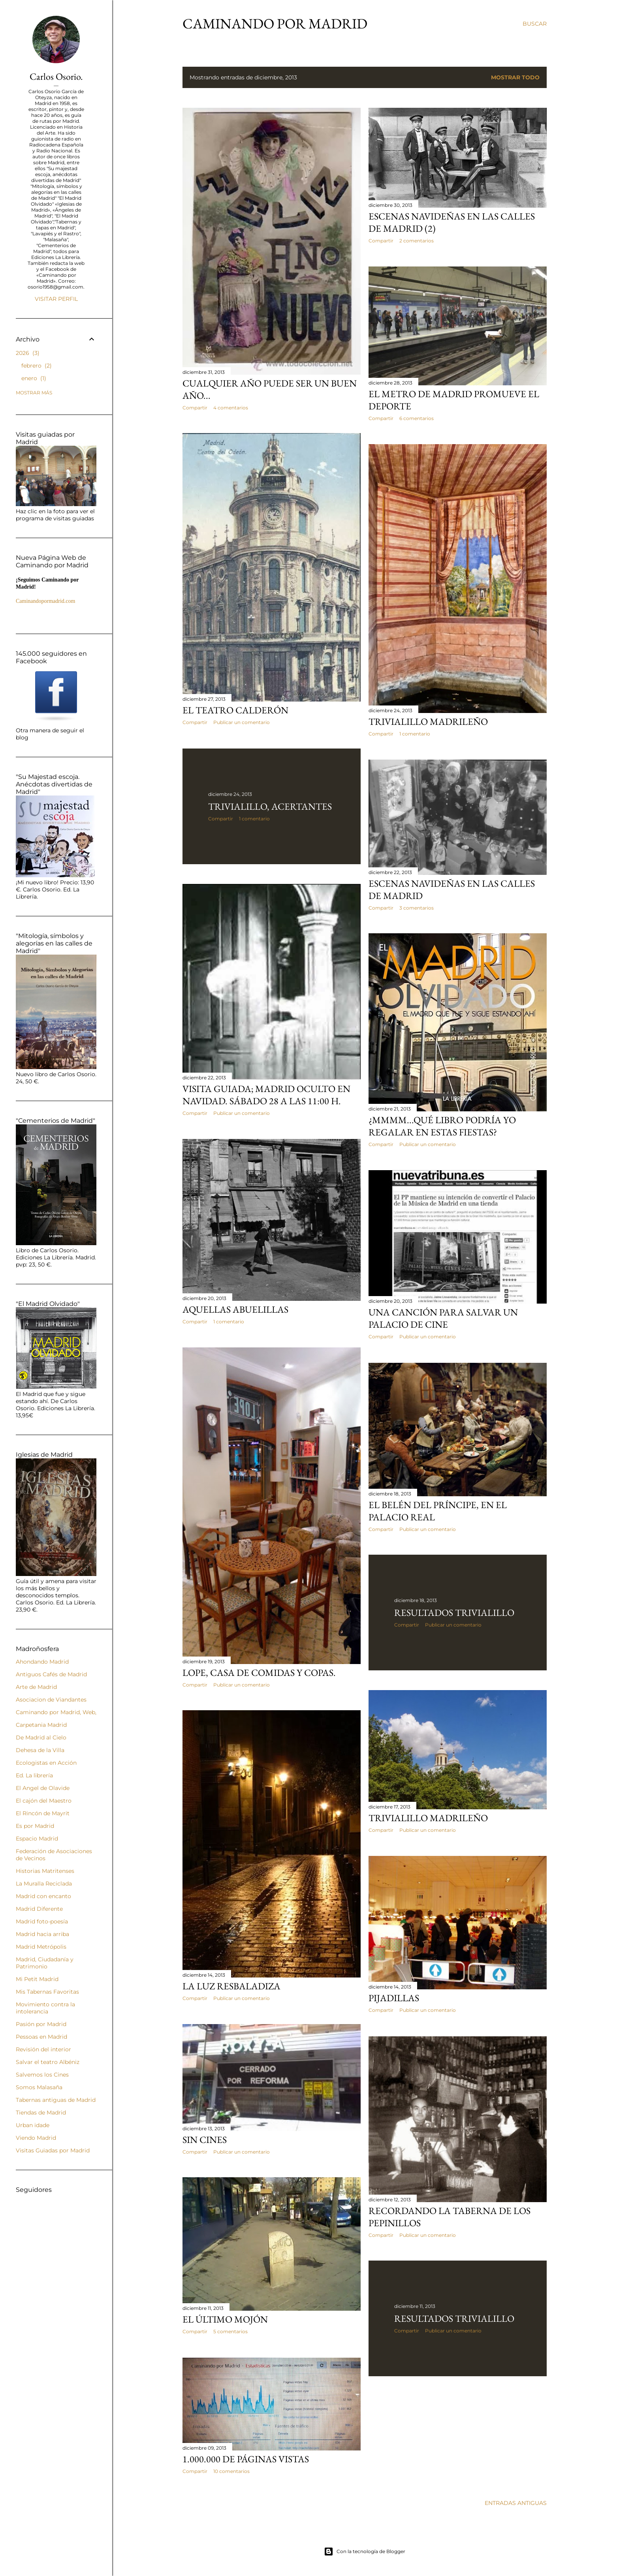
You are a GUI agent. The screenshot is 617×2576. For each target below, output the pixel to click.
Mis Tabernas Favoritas (47, 1991)
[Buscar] (535, 23)
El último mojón (225, 2319)
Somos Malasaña (39, 2087)
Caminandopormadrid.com (45, 601)
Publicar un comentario (241, 722)
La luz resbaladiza (231, 1986)
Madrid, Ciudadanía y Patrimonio (44, 1963)
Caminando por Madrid (274, 23)
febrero (36, 365)
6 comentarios (416, 418)
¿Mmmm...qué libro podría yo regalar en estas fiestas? (442, 1126)
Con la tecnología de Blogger (364, 2551)
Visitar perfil (56, 298)
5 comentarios (230, 2331)
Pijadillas (394, 1998)
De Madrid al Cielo (41, 1737)
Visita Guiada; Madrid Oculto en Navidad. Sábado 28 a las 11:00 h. (266, 1095)
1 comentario (414, 734)
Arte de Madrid (36, 1686)
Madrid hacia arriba (42, 1934)
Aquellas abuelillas (235, 1309)
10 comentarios (231, 2471)
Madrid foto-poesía (42, 1921)
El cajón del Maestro (43, 1800)
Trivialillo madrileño (428, 721)
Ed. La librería (34, 1775)
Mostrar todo (515, 77)
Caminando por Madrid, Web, (56, 1712)
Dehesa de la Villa (40, 1750)
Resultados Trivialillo (454, 1612)
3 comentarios (416, 908)
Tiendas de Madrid (41, 2112)
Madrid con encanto (43, 1896)
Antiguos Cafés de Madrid (51, 1674)
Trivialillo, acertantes (270, 806)
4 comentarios (230, 408)
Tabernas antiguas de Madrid (56, 2099)
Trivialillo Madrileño (428, 1818)
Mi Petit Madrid (37, 1979)
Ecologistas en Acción (46, 1762)
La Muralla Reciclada (44, 1883)
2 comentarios (416, 241)
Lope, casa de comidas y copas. (259, 1672)
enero (33, 378)
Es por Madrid (35, 1825)
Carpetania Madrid (41, 1724)
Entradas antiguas (516, 2503)
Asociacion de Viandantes (51, 1699)
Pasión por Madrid (41, 2024)
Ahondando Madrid (42, 1661)
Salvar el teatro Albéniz (47, 2062)
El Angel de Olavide (43, 1788)
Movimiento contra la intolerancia (45, 2008)
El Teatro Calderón (235, 710)
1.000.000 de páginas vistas (245, 2459)
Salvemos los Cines (42, 2074)
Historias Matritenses (45, 1870)
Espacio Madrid (37, 1838)
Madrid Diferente (39, 1908)
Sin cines (204, 2139)
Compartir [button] (194, 408)
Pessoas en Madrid (41, 2036)
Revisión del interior (43, 2049)
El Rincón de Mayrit (43, 1813)
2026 (28, 352)
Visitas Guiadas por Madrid (53, 2150)
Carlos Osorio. (56, 76)
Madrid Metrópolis (41, 1946)
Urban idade (32, 2125)
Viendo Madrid (36, 2137)
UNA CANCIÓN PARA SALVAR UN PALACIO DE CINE (443, 1318)
